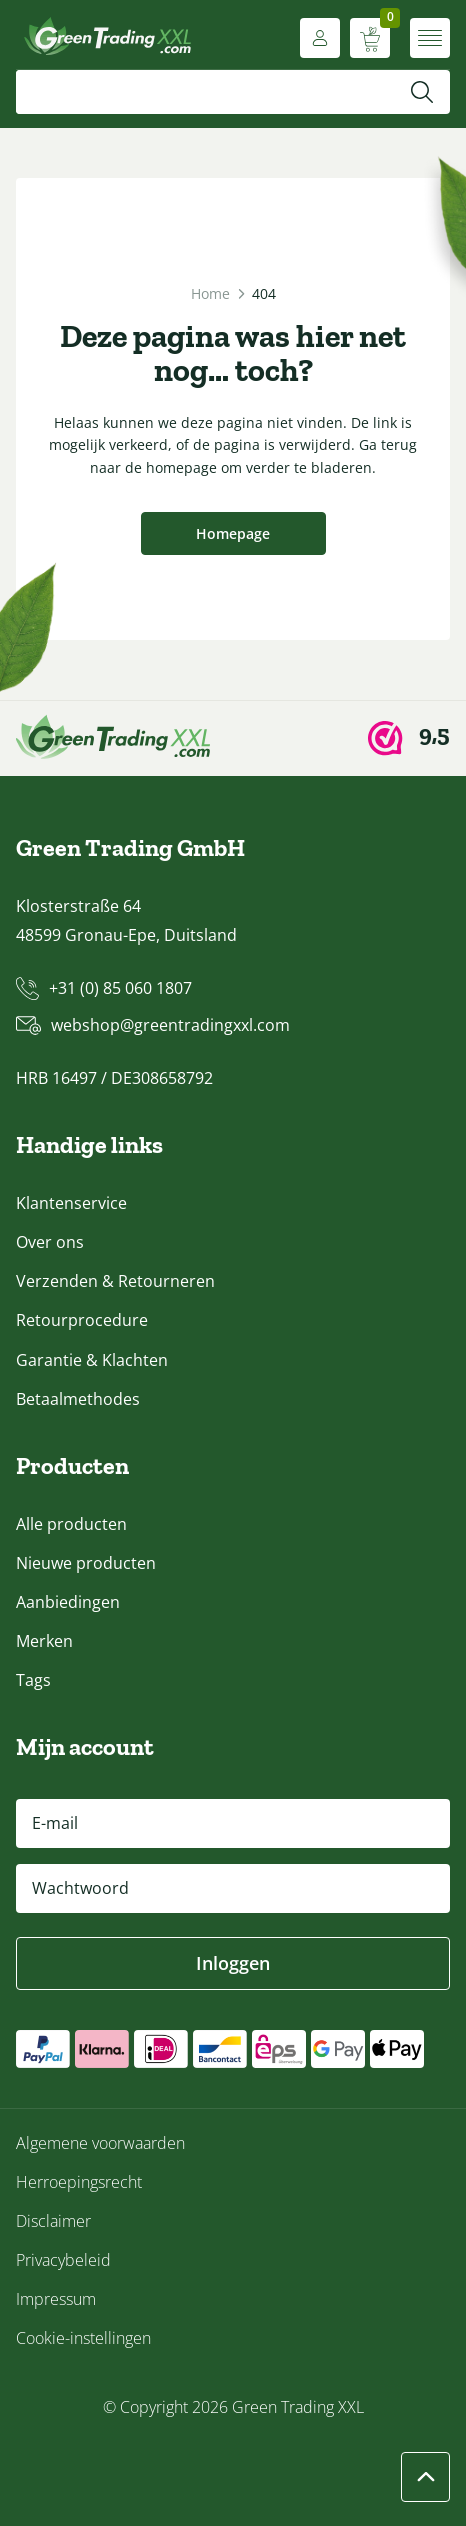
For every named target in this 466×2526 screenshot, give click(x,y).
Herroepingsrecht (79, 2182)
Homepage (233, 533)
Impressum (56, 2299)
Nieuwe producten (86, 1563)
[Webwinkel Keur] (409, 738)
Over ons (50, 1242)
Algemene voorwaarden (100, 2143)
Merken (44, 1641)
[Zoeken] (422, 92)
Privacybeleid (63, 2260)
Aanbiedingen (68, 1602)
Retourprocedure (82, 1320)
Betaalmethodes (78, 1399)
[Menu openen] (430, 38)
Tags (33, 1680)
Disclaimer (53, 2221)
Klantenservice (71, 1203)
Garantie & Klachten (92, 1360)
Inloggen (233, 1963)
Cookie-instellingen (83, 2338)
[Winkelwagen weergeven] (370, 38)
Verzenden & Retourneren (115, 1281)
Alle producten (71, 1524)
